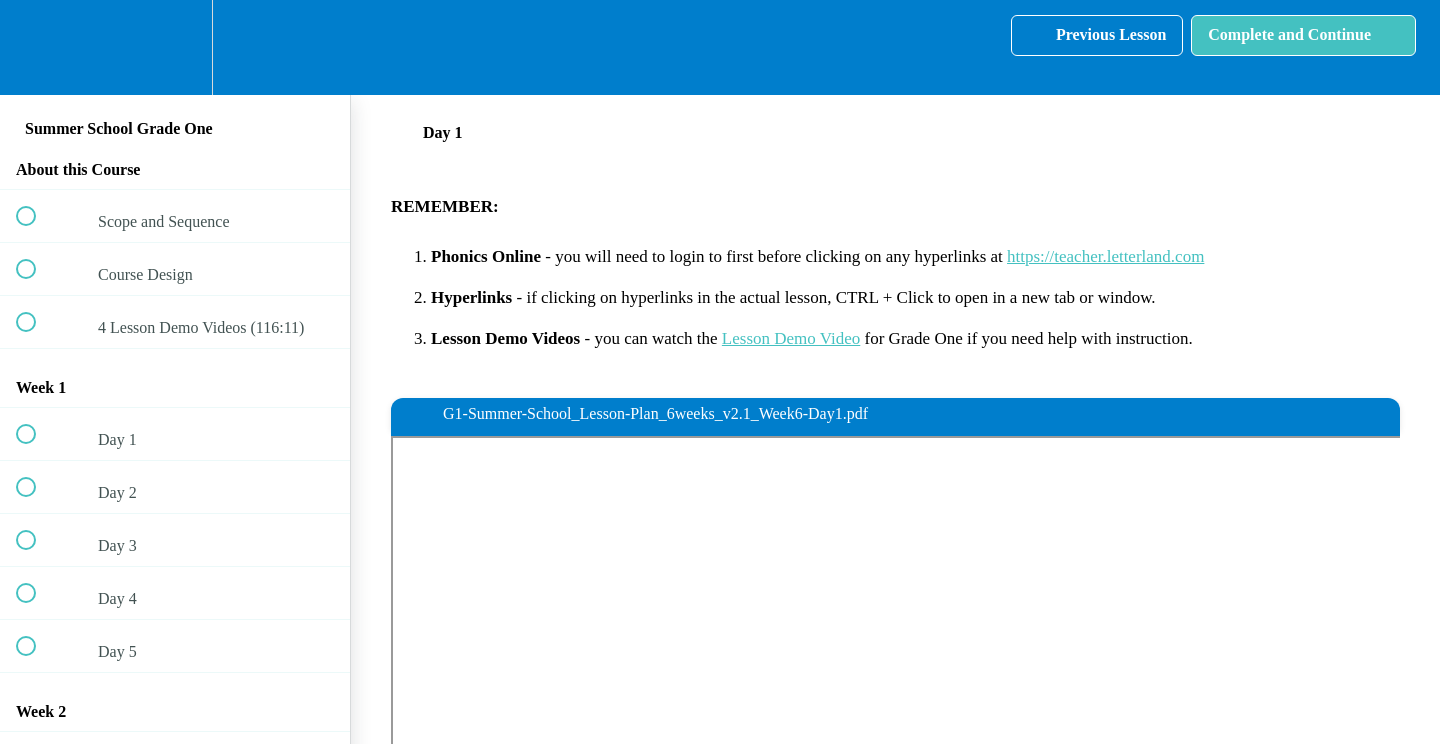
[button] (37, 47)
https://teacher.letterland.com (1105, 256)
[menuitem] (175, 47)
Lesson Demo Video (791, 338)
